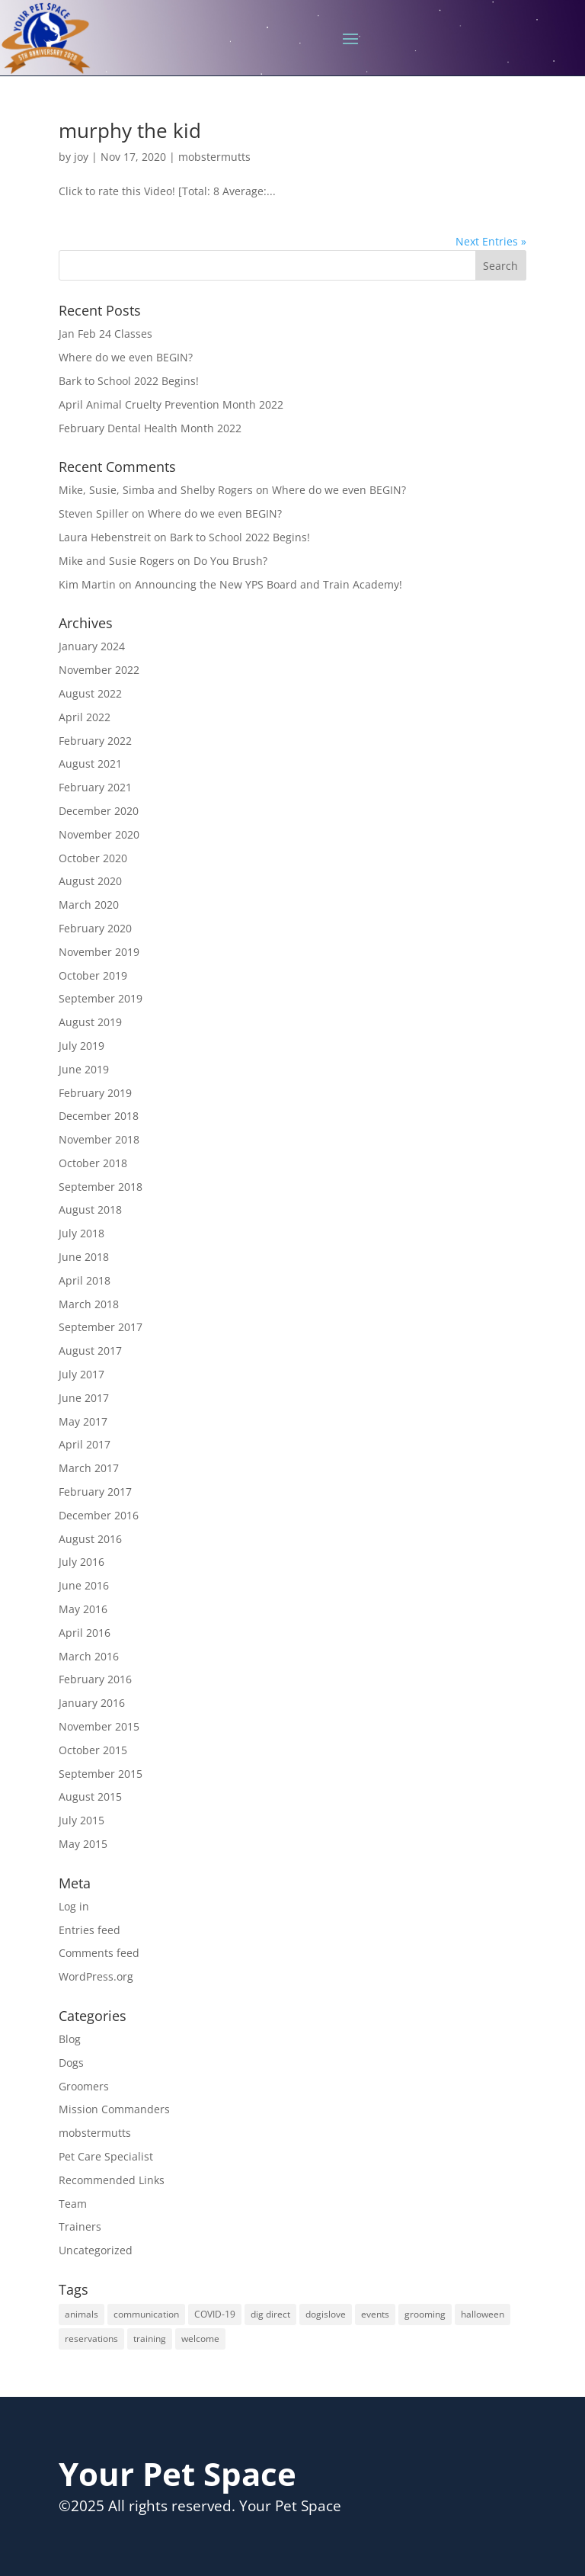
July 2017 (81, 1374)
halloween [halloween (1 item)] (482, 2314)
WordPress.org (96, 1976)
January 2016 (92, 1702)
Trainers (80, 2226)
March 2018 (89, 1304)
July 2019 (81, 1045)
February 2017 (95, 1491)
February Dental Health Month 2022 (150, 428)
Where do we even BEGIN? (126, 357)
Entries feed (89, 1930)
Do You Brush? (230, 560)
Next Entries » (491, 241)
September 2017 (100, 1327)
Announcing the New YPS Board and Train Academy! (268, 584)
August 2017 (90, 1350)
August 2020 (90, 881)
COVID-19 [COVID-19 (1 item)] (214, 2314)
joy (81, 156)
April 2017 (84, 1444)
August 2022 (90, 693)
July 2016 (81, 1561)
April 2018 (84, 1280)
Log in (74, 1906)
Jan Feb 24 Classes (105, 333)
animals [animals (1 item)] (81, 2314)
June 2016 (84, 1585)
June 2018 (84, 1257)
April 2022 (84, 717)
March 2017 (89, 1468)
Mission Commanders (114, 2109)
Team (73, 2203)
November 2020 (99, 834)
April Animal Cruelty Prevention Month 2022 (171, 404)
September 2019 (100, 998)
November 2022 (99, 669)
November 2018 (99, 1139)
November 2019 (99, 952)
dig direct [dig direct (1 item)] (270, 2314)
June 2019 (84, 1069)
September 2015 (100, 1773)
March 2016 (89, 1656)
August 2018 (90, 1209)
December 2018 (99, 1115)
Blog (70, 2039)
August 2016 (90, 1539)
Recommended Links (112, 2180)
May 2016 (83, 1609)
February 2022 (95, 740)
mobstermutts (214, 156)
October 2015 (93, 1750)
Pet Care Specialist (106, 2156)
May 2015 (83, 1844)
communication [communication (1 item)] (146, 2314)
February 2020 (95, 928)
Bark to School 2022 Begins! (129, 381)
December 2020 (99, 811)
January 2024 (92, 646)
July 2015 (81, 1820)
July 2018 (81, 1233)
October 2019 (93, 975)
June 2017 (84, 1398)
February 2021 (95, 787)
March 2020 (89, 904)
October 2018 (93, 1163)
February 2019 (95, 1093)
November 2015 (99, 1726)
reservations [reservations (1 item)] (91, 2338)
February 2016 (95, 1679)
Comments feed (99, 1953)
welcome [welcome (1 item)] (200, 2338)
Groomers (84, 2086)
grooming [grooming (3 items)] (425, 2314)
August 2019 (90, 1022)
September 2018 (100, 1186)
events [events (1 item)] (375, 2314)
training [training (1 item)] (149, 2338)
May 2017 (83, 1421)
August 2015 (90, 1796)
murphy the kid (130, 130)
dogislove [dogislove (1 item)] (325, 2314)
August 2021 (90, 763)
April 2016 (84, 1632)
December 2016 (99, 1515)
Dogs (71, 2062)
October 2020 (93, 858)
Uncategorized (96, 2250)
